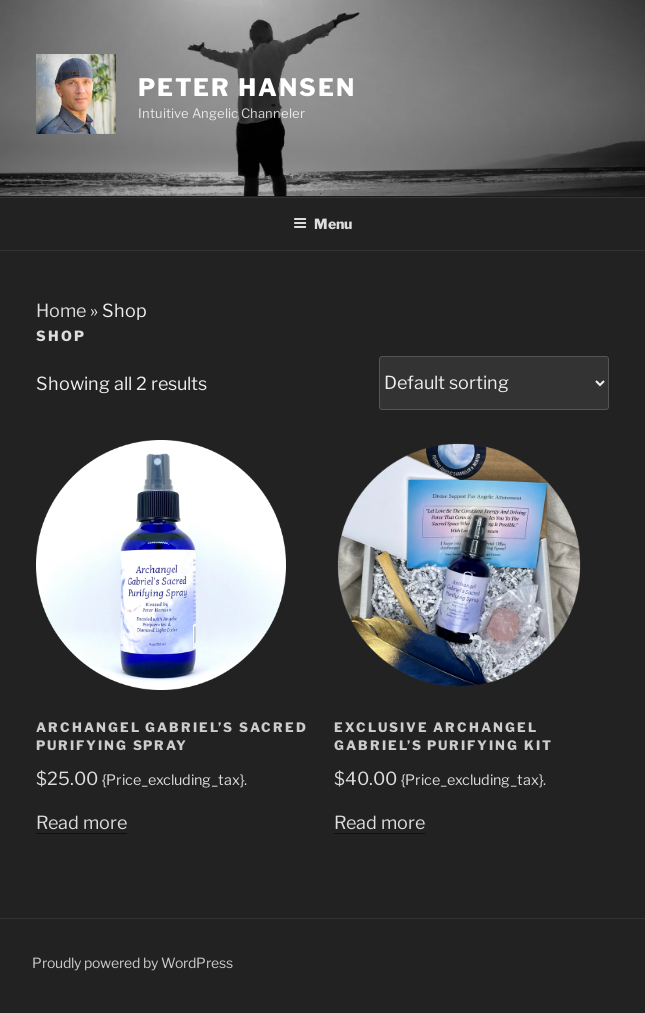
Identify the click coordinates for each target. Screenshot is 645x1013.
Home (61, 310)
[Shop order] (494, 383)
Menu (322, 223)
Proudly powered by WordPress (132, 962)
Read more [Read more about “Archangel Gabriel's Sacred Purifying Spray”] (81, 822)
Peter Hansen (247, 87)
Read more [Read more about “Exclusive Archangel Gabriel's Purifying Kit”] (379, 822)
